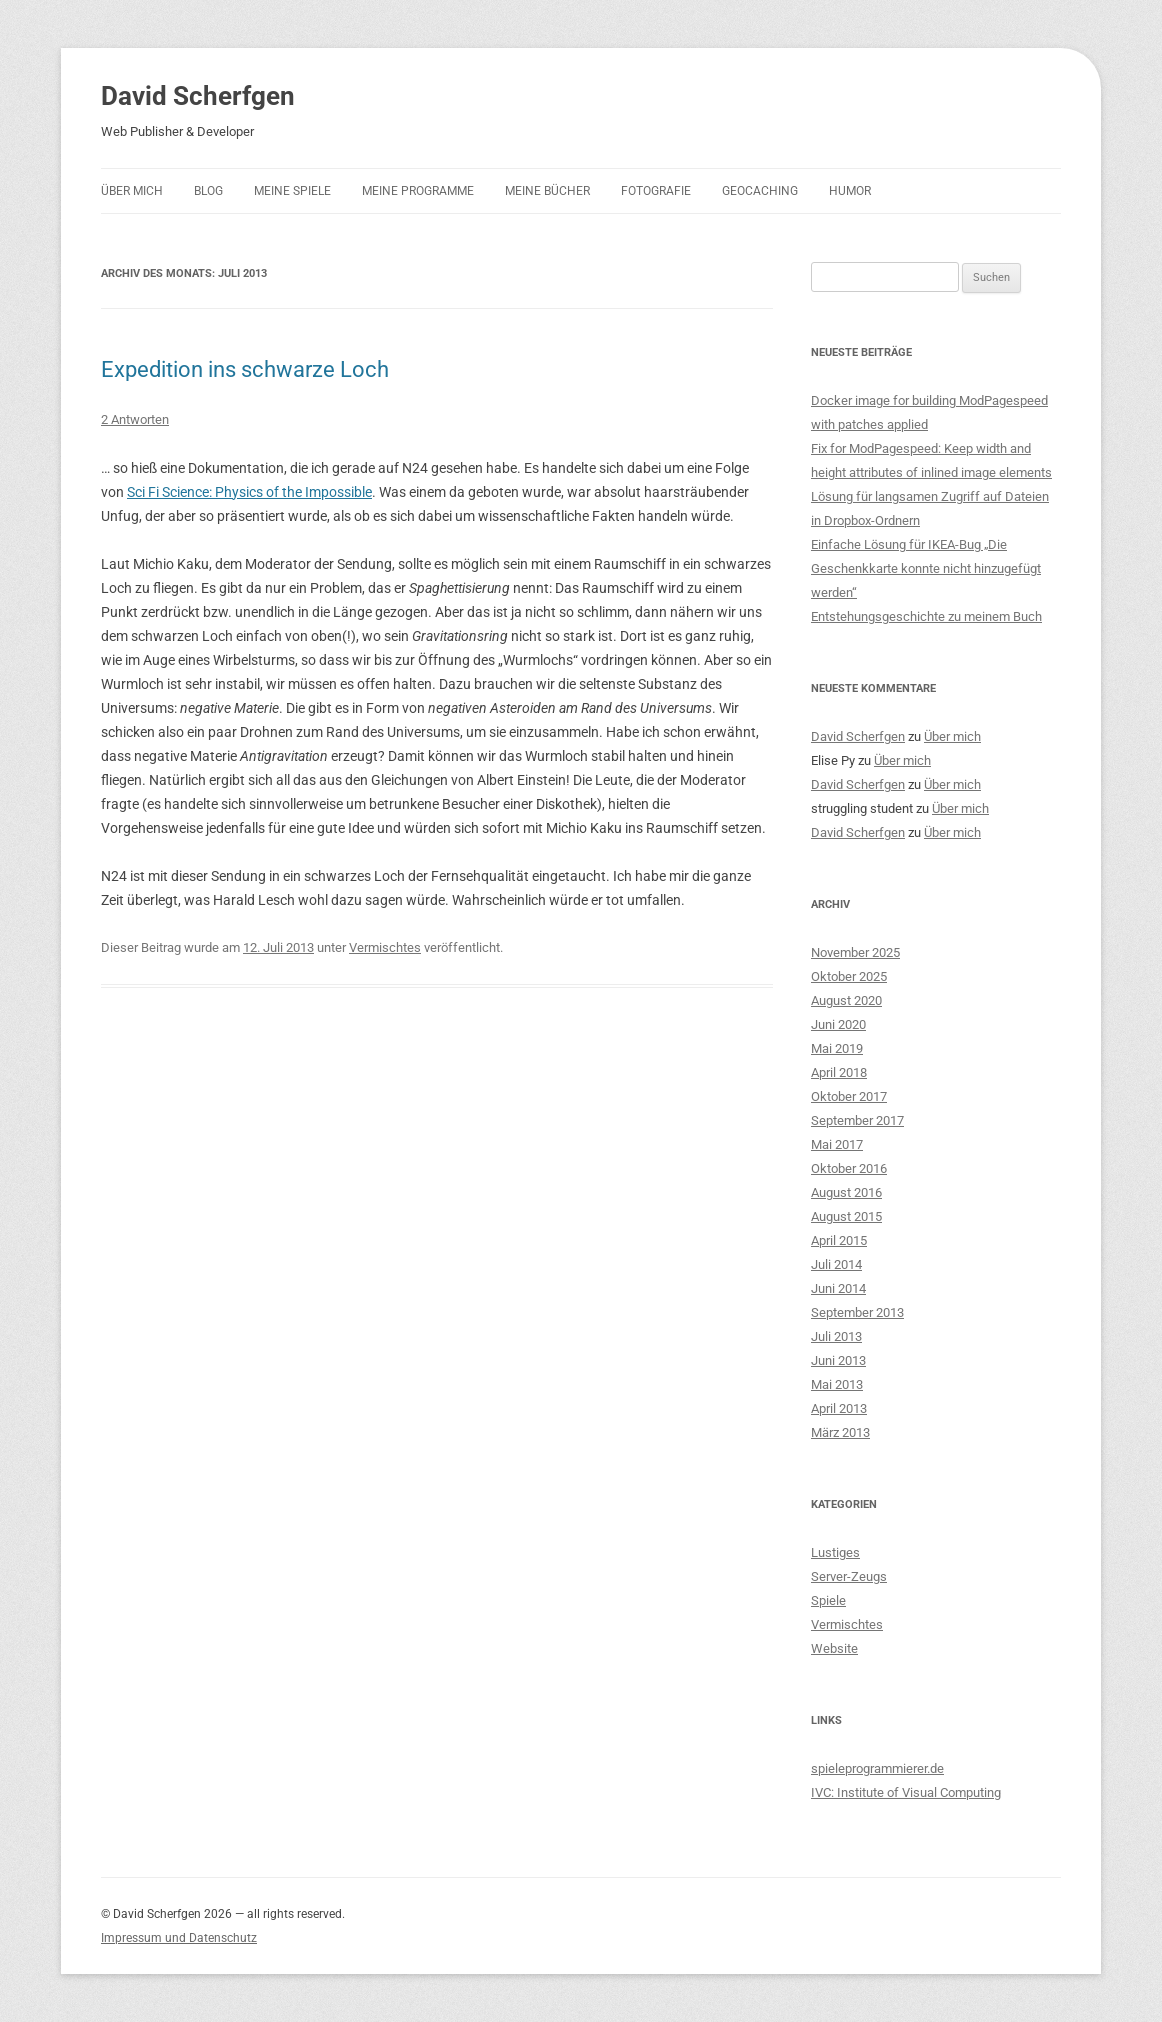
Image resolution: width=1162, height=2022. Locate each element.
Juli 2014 (836, 1264)
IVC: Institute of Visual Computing (906, 1792)
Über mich (132, 191)
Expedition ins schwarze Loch (245, 369)
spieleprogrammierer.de (877, 1768)
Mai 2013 (837, 1384)
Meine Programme (418, 191)
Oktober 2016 (849, 1168)
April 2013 (839, 1408)
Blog (208, 191)
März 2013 (840, 1432)
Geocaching (760, 191)
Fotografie (656, 191)
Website (834, 1648)
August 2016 (846, 1192)
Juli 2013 (836, 1336)
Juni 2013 (838, 1360)
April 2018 (839, 1072)
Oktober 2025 (849, 976)
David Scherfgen (198, 96)
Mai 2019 (837, 1048)
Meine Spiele (292, 191)
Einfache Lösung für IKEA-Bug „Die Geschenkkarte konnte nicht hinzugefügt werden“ (926, 568)
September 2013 (857, 1312)
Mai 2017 (837, 1144)
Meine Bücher (547, 191)
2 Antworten (135, 419)
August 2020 (846, 1000)
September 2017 (857, 1120)
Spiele (828, 1600)
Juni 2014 (838, 1288)
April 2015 (839, 1240)
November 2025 (855, 952)
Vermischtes (385, 947)
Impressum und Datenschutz (179, 1938)
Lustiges (835, 1552)
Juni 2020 (838, 1024)
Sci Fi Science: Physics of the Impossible (249, 492)
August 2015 (846, 1216)
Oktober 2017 (849, 1096)
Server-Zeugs (849, 1576)
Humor (850, 191)
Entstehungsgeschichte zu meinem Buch (926, 616)
